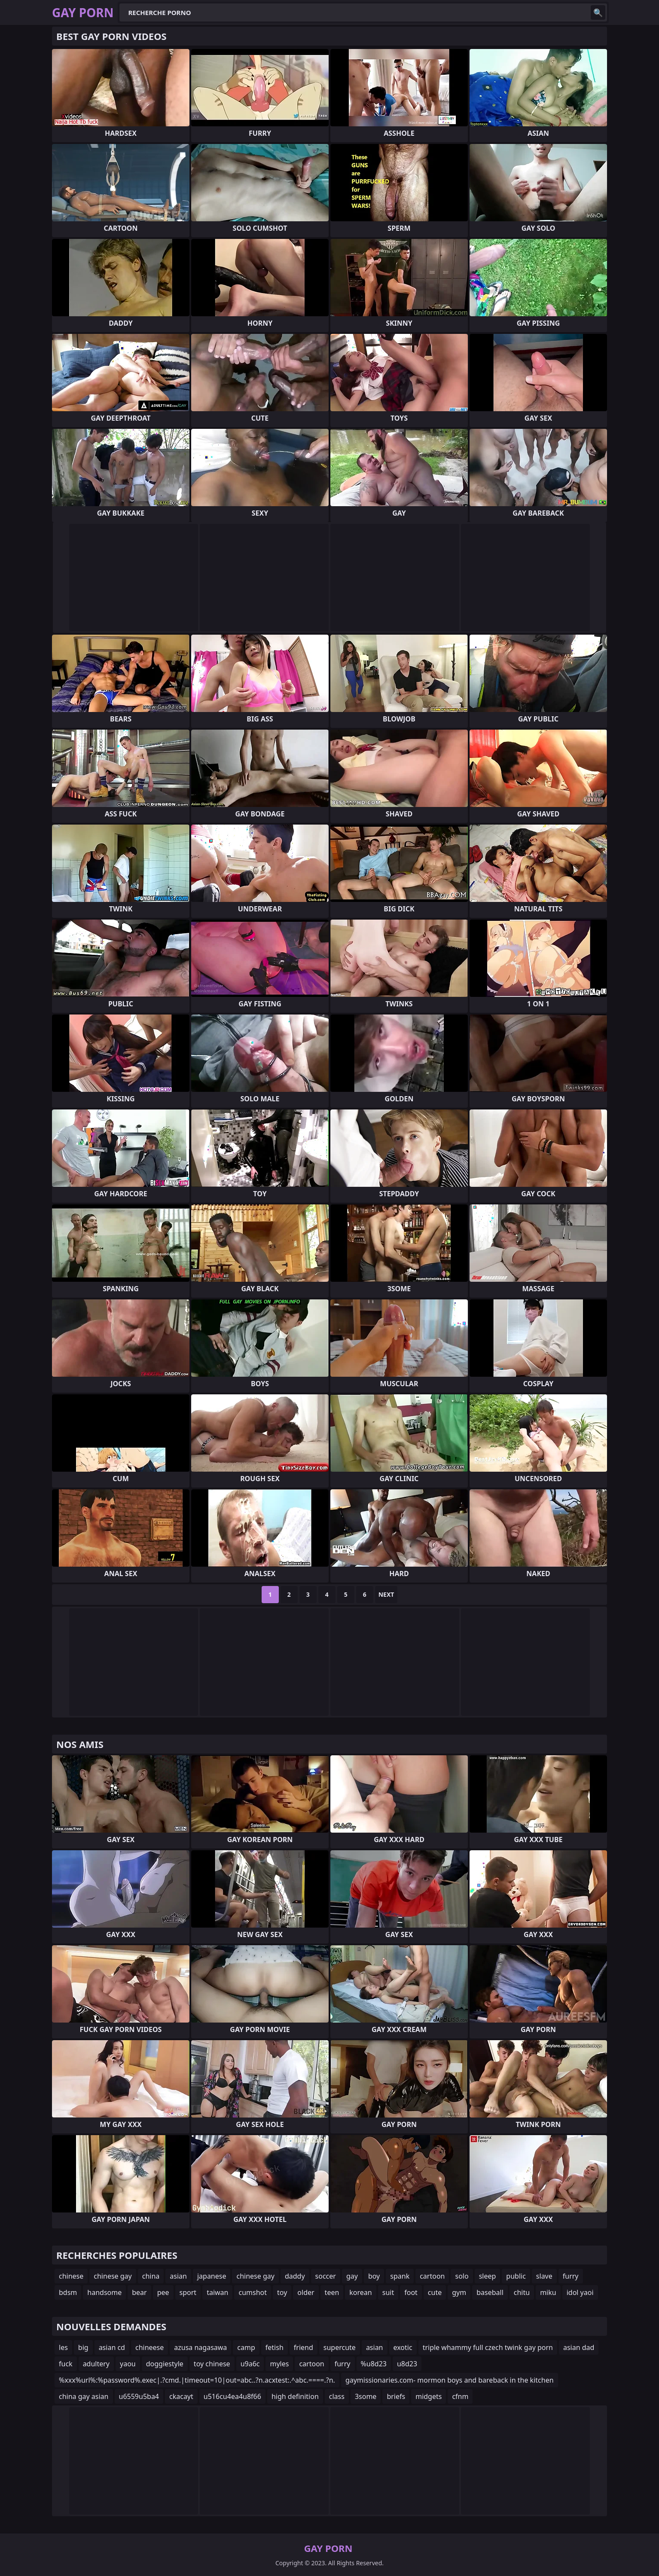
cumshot (252, 2292)
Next (386, 1594)
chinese (71, 2276)
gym (459, 2292)
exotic (403, 2347)
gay (352, 2276)
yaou (128, 2363)
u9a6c (250, 2363)
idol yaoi (580, 2292)
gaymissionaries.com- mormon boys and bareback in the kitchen (449, 2380)
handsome (104, 2292)
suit (388, 2292)
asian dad (578, 2347)
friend (303, 2347)
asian (178, 2276)
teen (332, 2292)
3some (365, 2396)
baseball (489, 2292)
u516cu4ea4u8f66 (232, 2396)
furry (571, 2276)
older (305, 2292)
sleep (487, 2276)
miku (548, 2292)
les (63, 2347)
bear (139, 2292)
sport (188, 2292)
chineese (149, 2347)
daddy (295, 2276)
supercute (339, 2347)
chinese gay (112, 2276)
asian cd (112, 2347)
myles (279, 2363)
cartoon (432, 2276)
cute (435, 2292)
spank (399, 2276)
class (337, 2396)
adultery (96, 2363)
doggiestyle (164, 2363)
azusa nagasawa (200, 2347)
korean (360, 2292)
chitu (522, 2292)
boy (374, 2276)
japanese (211, 2276)
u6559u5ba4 (139, 2396)
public (516, 2276)
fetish (274, 2347)
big (83, 2347)
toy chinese (212, 2363)
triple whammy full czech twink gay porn (488, 2347)
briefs (396, 2396)
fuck (66, 2363)
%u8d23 (374, 2363)
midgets (428, 2396)
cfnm (460, 2396)
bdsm (68, 2292)
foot (411, 2292)
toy (282, 2292)
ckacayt (181, 2396)
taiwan (217, 2292)
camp (246, 2347)
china (151, 2276)
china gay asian (84, 2396)
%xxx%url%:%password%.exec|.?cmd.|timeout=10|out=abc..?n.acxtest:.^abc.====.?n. (197, 2380)
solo (461, 2276)
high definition (295, 2396)
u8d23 (407, 2363)
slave (544, 2276)
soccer (325, 2276)
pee (163, 2292)
